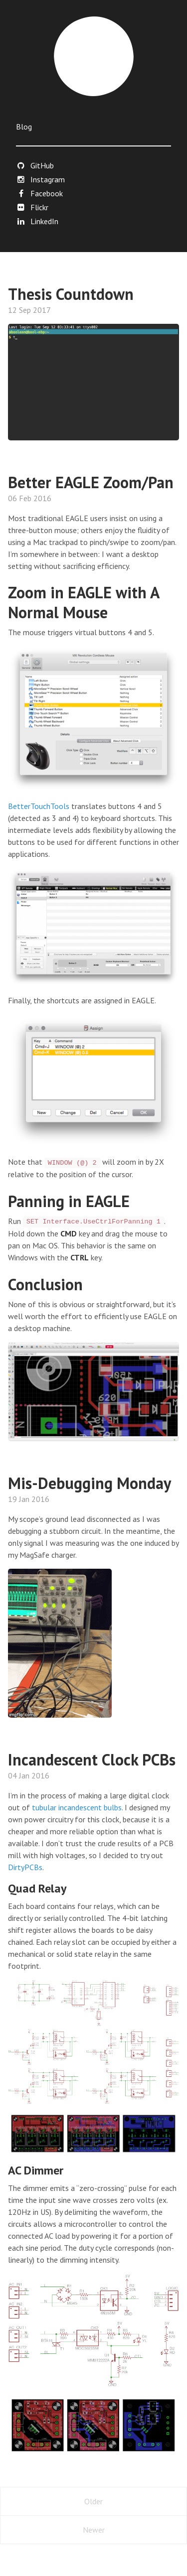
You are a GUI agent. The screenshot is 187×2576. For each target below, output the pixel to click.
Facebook (39, 193)
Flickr (32, 207)
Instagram (40, 179)
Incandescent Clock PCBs (92, 1759)
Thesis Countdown (71, 293)
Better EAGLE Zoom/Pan (91, 482)
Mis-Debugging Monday (89, 1483)
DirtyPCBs (25, 1867)
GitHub (35, 165)
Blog (24, 127)
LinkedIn (37, 221)
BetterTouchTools (38, 806)
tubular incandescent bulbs (77, 1807)
